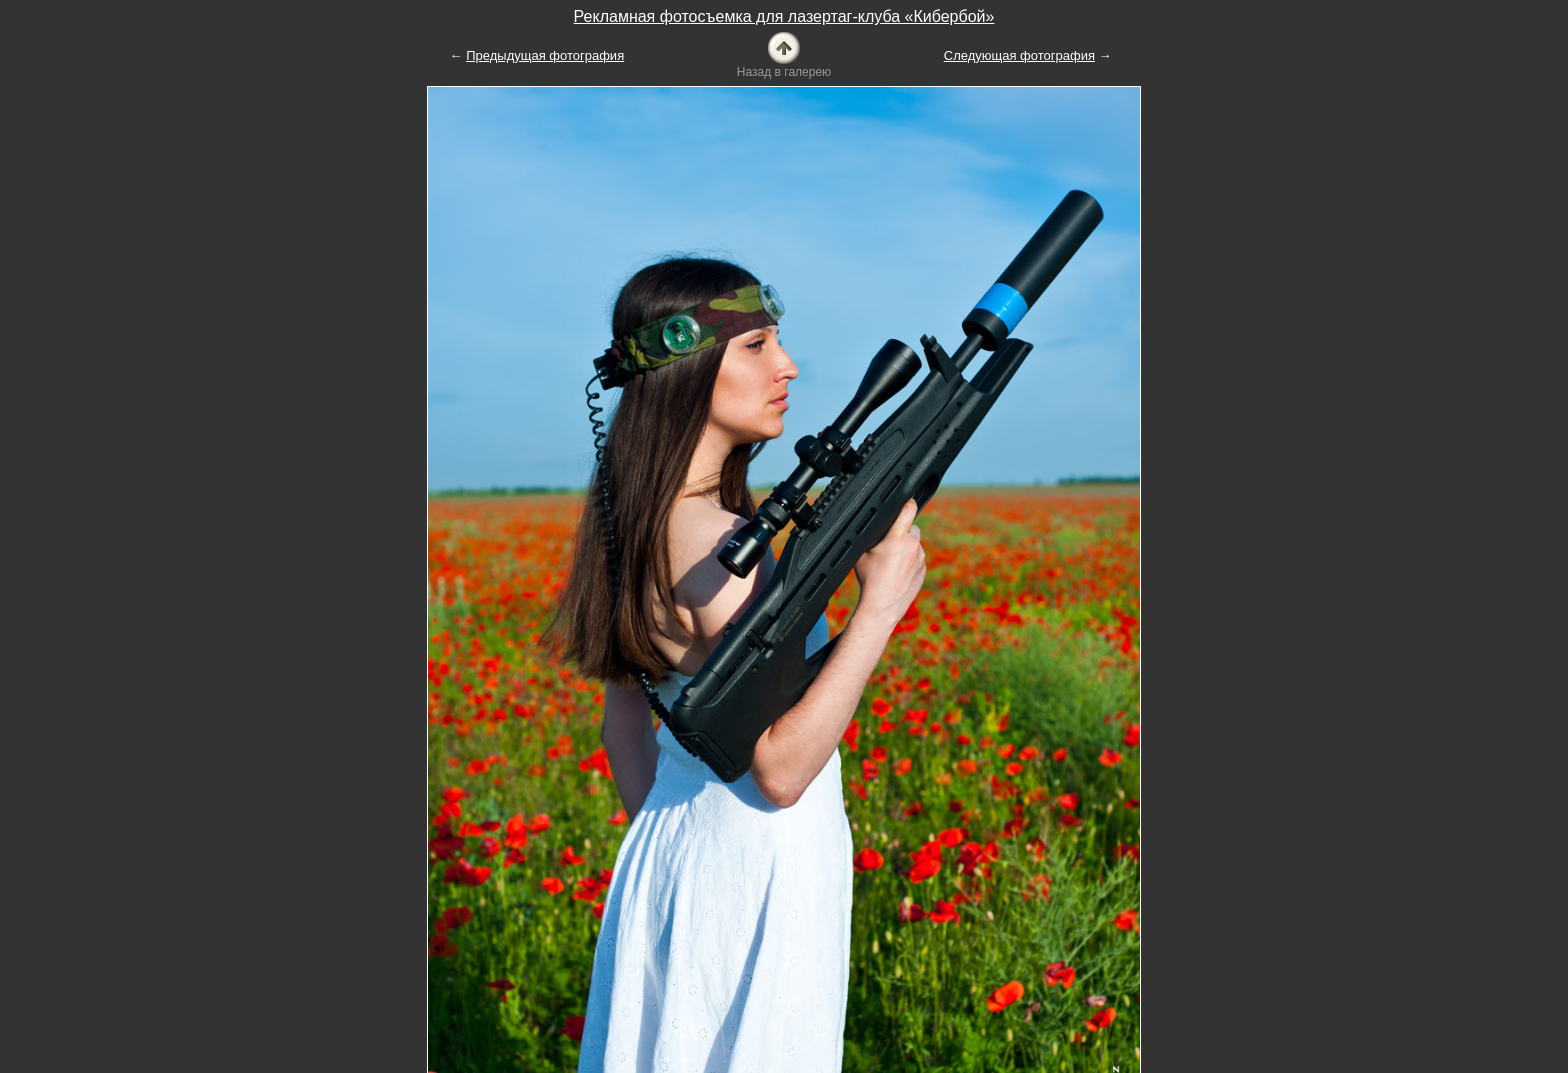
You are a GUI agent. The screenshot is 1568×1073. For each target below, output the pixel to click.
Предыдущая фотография (545, 55)
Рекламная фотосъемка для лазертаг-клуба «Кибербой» (784, 16)
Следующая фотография (1019, 55)
